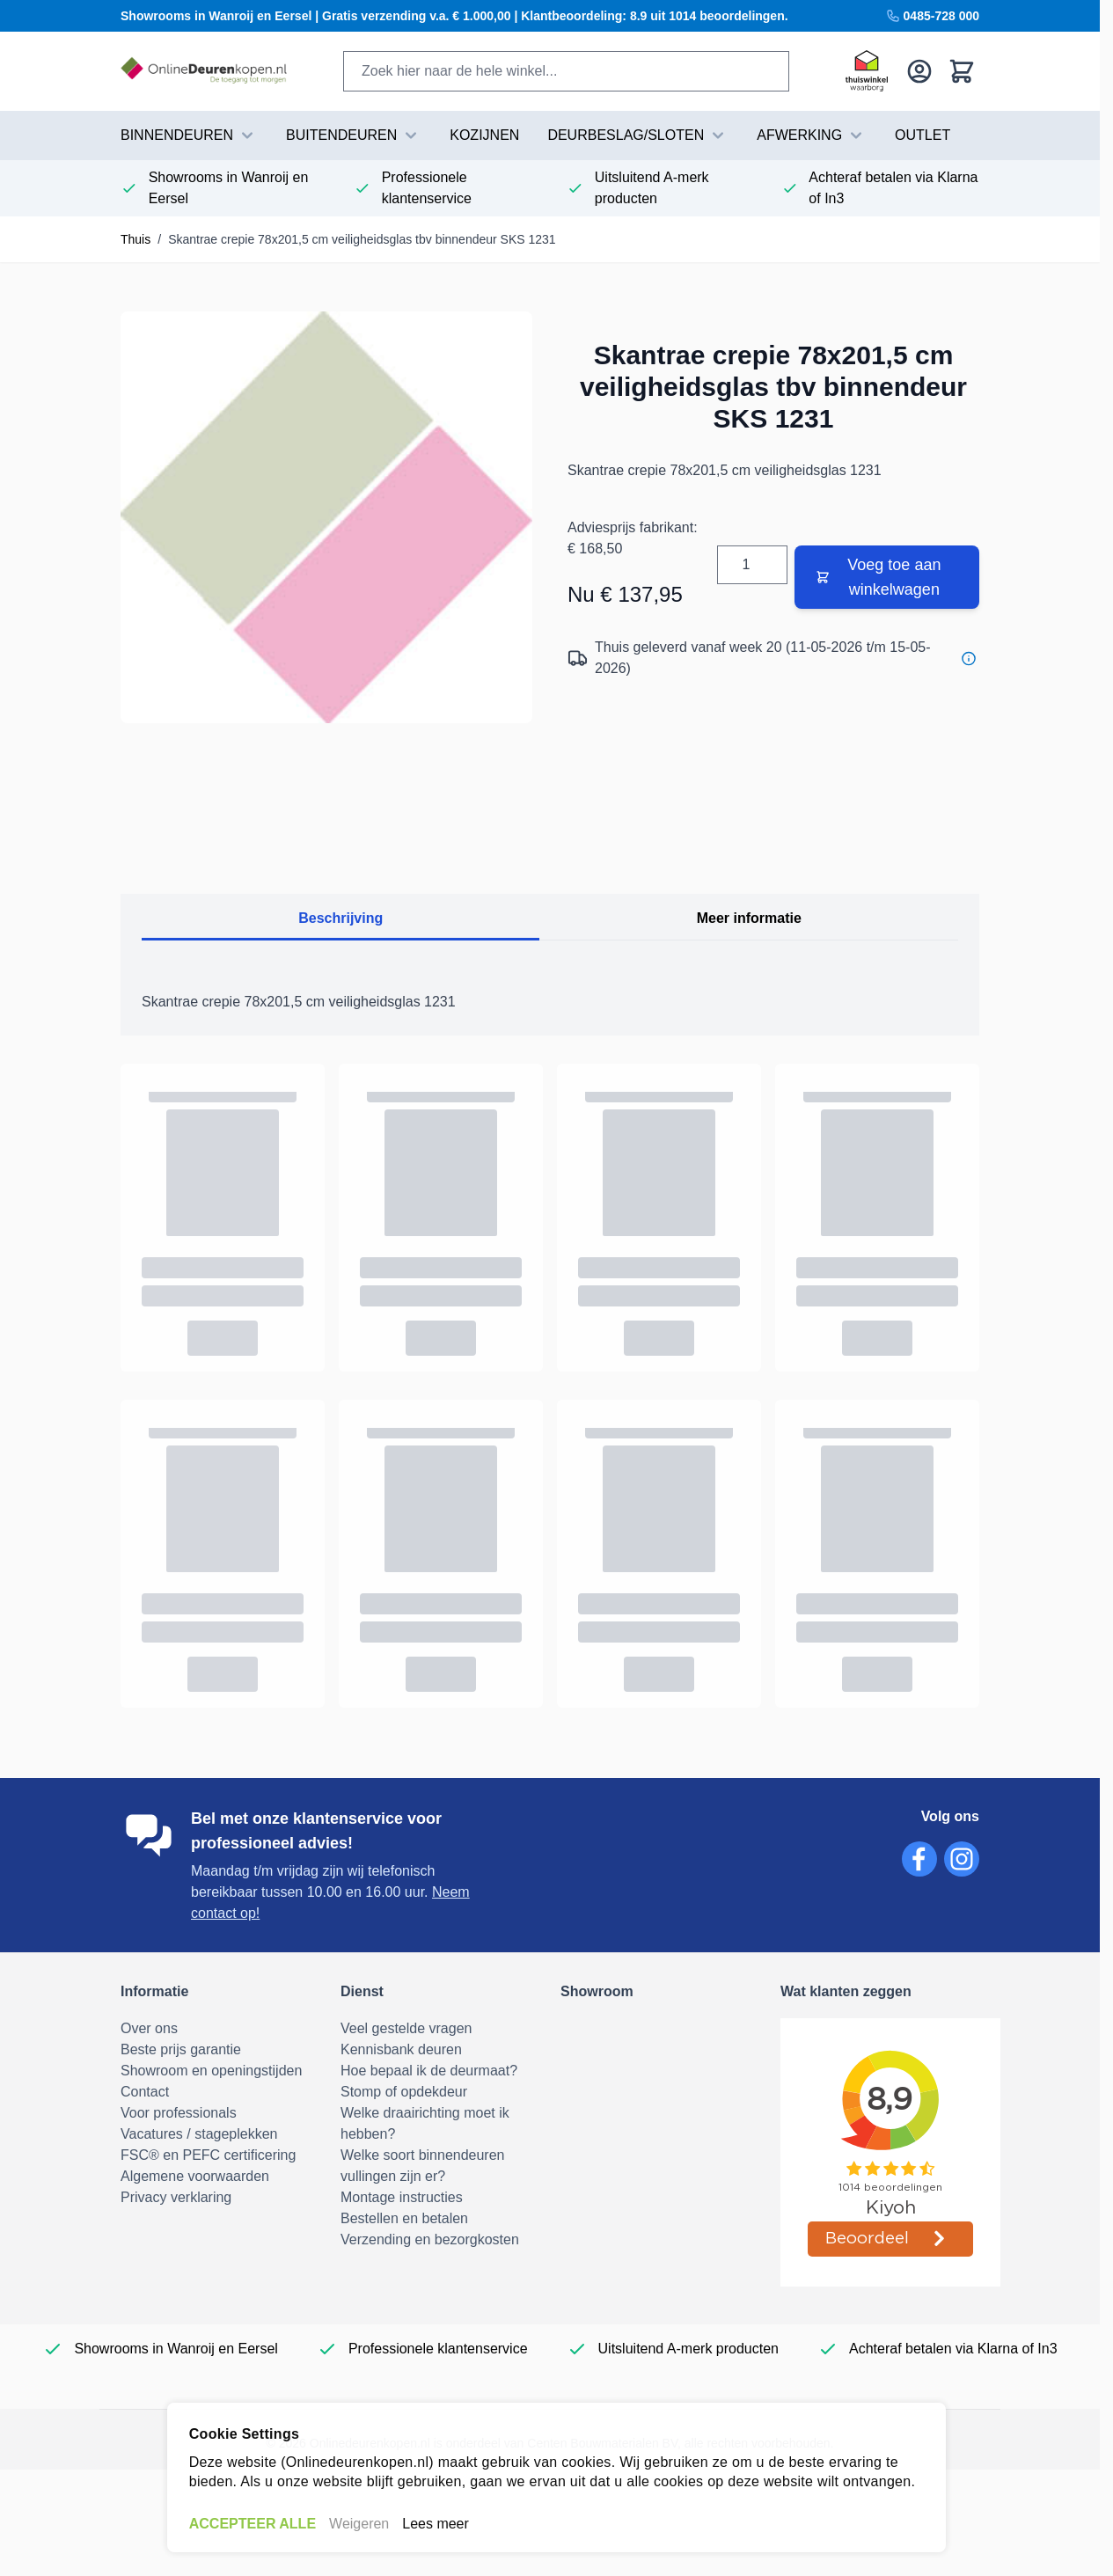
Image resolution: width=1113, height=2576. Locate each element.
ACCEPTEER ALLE (252, 2523)
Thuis (135, 239)
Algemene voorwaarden (195, 2176)
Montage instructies (401, 2197)
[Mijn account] (919, 71)
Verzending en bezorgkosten (429, 2239)
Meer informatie (749, 918)
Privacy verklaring (176, 2197)
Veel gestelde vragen (406, 2028)
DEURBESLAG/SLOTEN (638, 135)
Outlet (922, 135)
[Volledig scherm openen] (326, 517)
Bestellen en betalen (404, 2218)
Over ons (149, 2028)
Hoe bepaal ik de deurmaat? (428, 2070)
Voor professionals (179, 2112)
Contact (145, 2091)
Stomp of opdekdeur (403, 2091)
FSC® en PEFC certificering (208, 2155)
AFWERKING (812, 135)
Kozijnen (484, 135)
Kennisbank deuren (401, 2049)
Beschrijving (340, 918)
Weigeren (359, 2523)
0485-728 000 (932, 16)
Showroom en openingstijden (211, 2070)
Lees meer (435, 2523)
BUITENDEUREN (353, 135)
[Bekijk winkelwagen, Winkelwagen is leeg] (961, 71)
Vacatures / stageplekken (199, 2133)
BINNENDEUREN (189, 135)
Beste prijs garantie (181, 2049)
